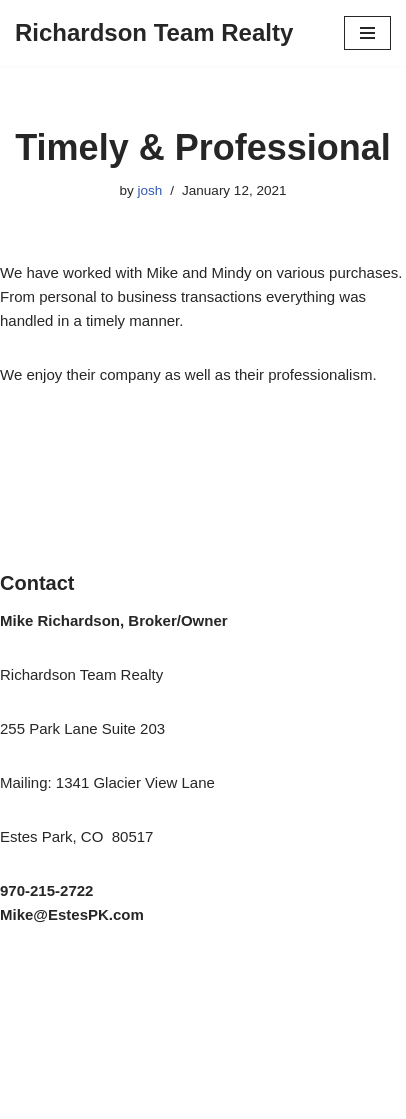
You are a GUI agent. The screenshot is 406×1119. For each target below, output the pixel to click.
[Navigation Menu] (367, 33)
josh (150, 190)
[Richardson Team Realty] (154, 33)
